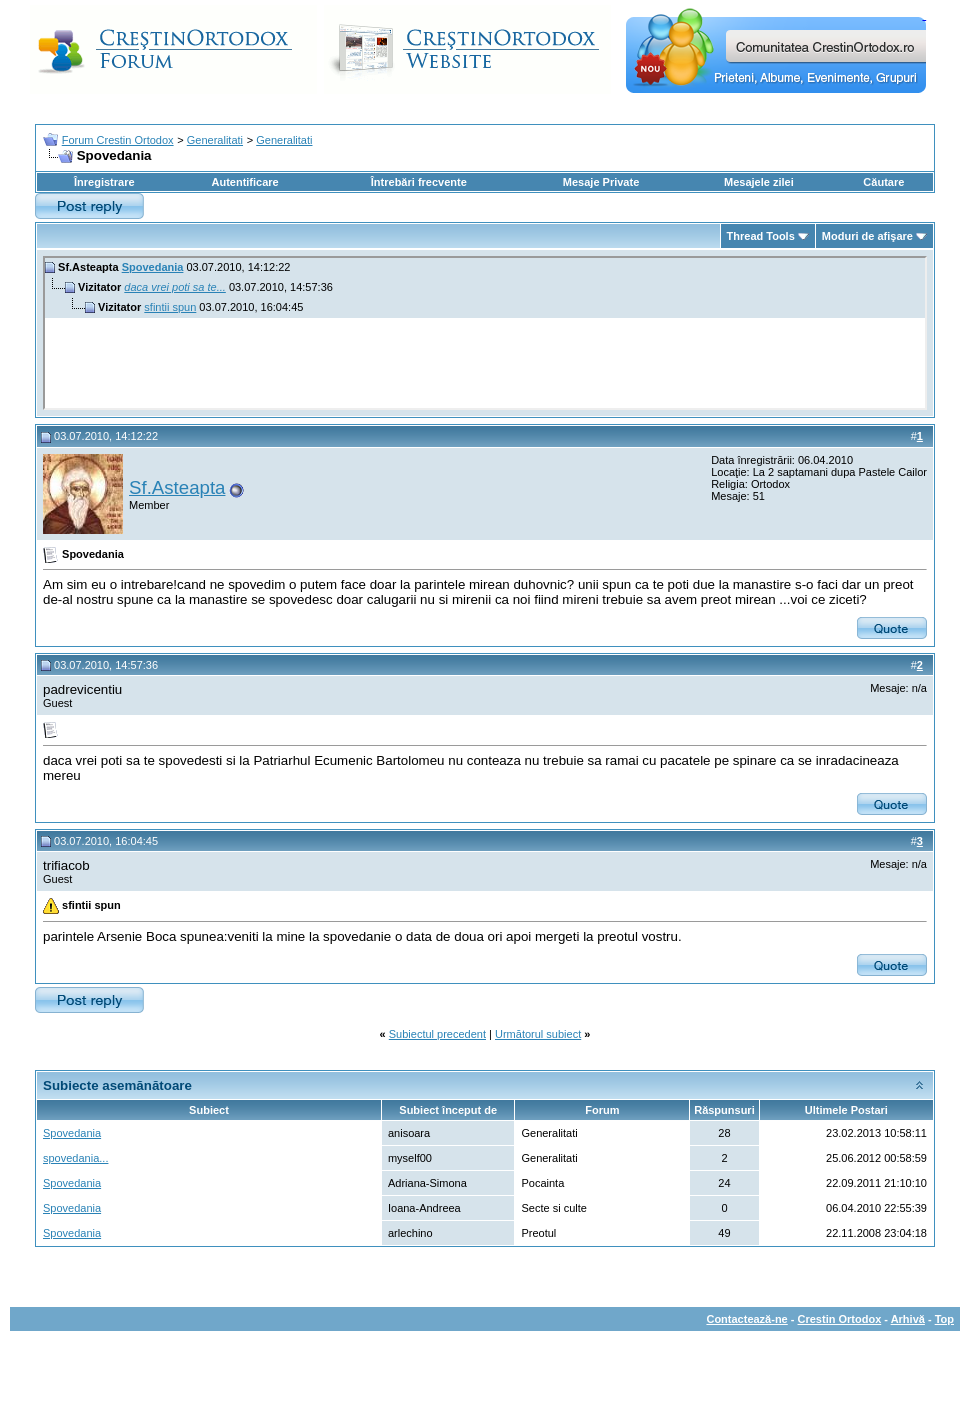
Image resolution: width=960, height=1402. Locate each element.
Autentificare (244, 182)
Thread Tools (761, 236)
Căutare (883, 182)
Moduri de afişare (867, 236)
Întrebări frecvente (419, 182)
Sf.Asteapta (177, 487)
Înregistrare (104, 182)
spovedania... (75, 1158)
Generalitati (215, 140)
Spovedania (153, 267)
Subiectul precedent (437, 1034)
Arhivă (908, 1319)
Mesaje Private (601, 182)
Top (944, 1319)
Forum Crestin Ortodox (118, 140)
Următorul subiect (538, 1034)
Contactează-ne (746, 1319)
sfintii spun (170, 307)
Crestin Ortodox (840, 1319)
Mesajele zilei (759, 182)
